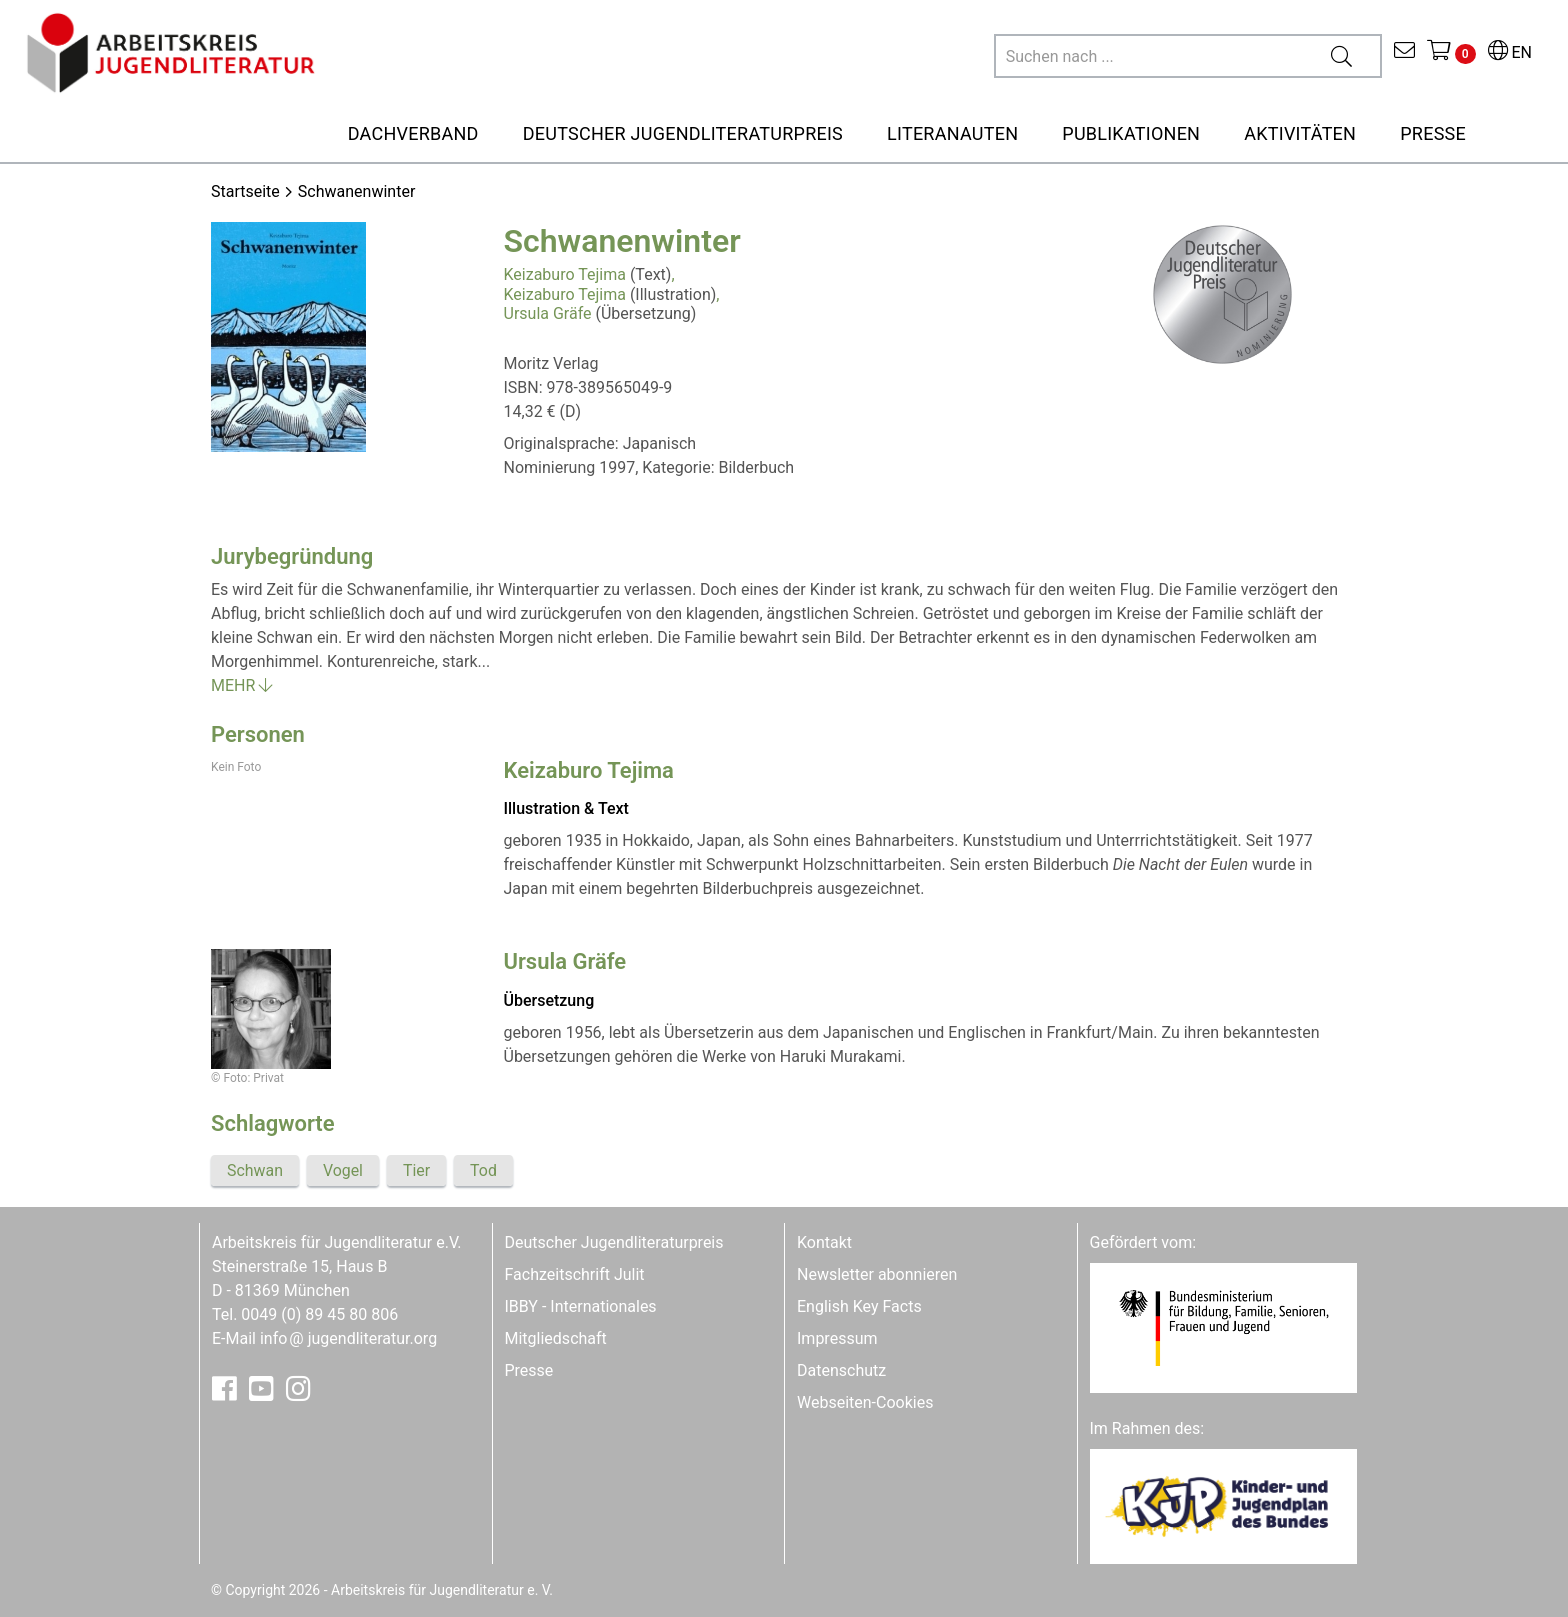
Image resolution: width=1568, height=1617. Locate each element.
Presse (529, 1370)
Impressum (837, 1338)
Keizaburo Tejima (565, 274)
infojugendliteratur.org (348, 1338)
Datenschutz (841, 1370)
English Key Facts (859, 1306)
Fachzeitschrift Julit (575, 1274)
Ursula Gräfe (548, 313)
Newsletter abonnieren (877, 1274)
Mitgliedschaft (556, 1338)
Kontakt (824, 1242)
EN (1510, 52)
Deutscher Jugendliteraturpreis (614, 1242)
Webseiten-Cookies (865, 1402)
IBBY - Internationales (581, 1306)
